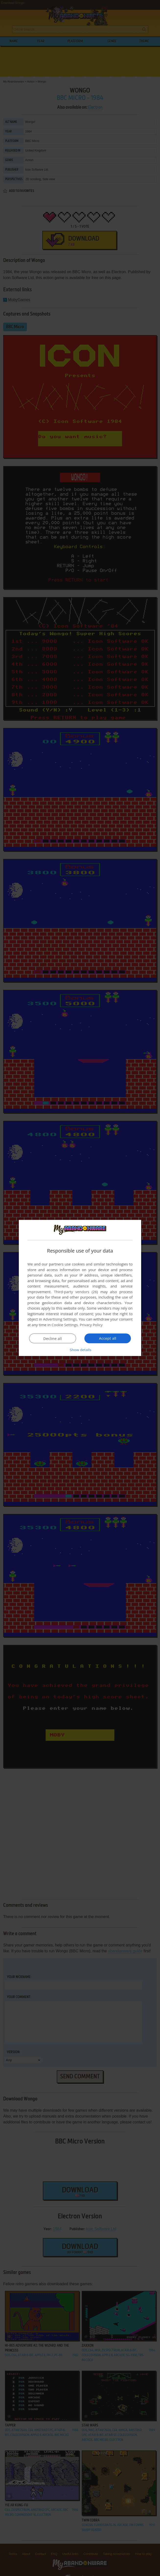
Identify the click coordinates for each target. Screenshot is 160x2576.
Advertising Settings (60, 1319)
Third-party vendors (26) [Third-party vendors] (76, 1291)
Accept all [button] (107, 1338)
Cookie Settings (65, 1324)
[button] (80, 1349)
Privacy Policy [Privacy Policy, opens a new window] (91, 1324)
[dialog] (80, 1288)
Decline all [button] (52, 1338)
